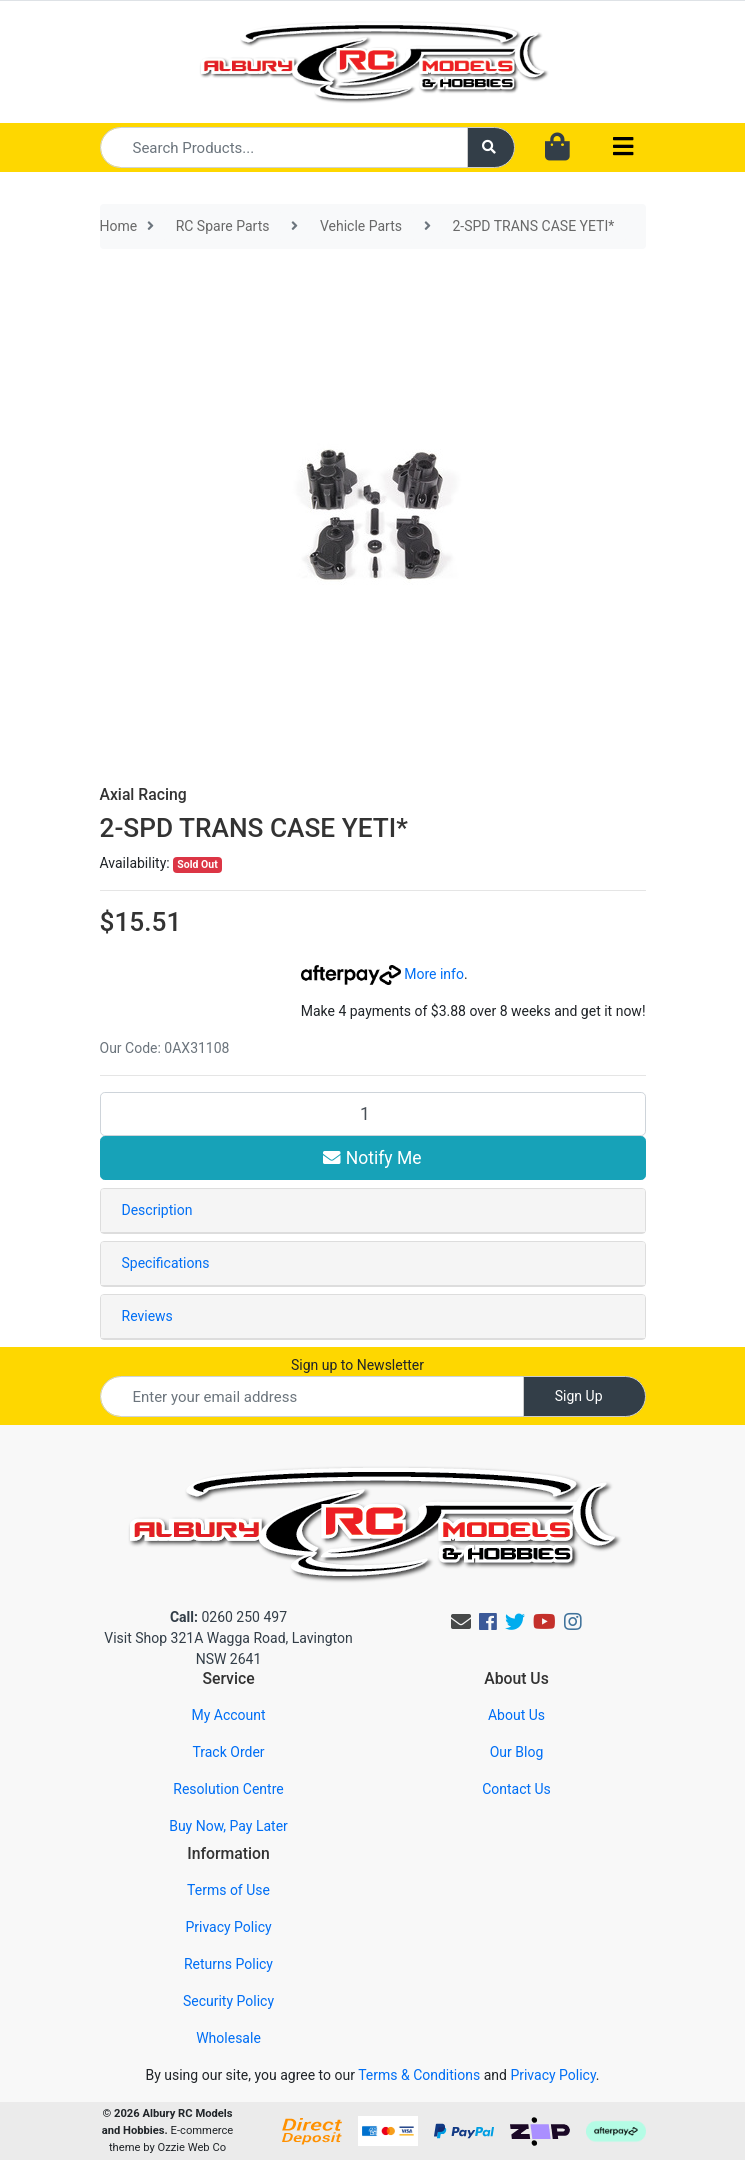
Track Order (228, 1752)
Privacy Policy (228, 1927)
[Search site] (491, 147)
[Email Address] (312, 1396)
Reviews (147, 1316)
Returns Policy (228, 1964)
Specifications (166, 1263)
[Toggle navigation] (623, 147)
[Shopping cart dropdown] (557, 148)
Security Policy (228, 2001)
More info (382, 974)
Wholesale (228, 2038)
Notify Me (372, 1158)
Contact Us (516, 1789)
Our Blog (517, 1752)
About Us (516, 1715)
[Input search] (284, 147)
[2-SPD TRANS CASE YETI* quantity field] (373, 1114)
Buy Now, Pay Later (228, 1826)
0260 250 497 (228, 1617)
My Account (228, 1715)
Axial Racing (143, 794)
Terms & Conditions (419, 2075)
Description (157, 1210)
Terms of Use (228, 1890)
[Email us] (461, 1622)
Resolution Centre (228, 1789)
